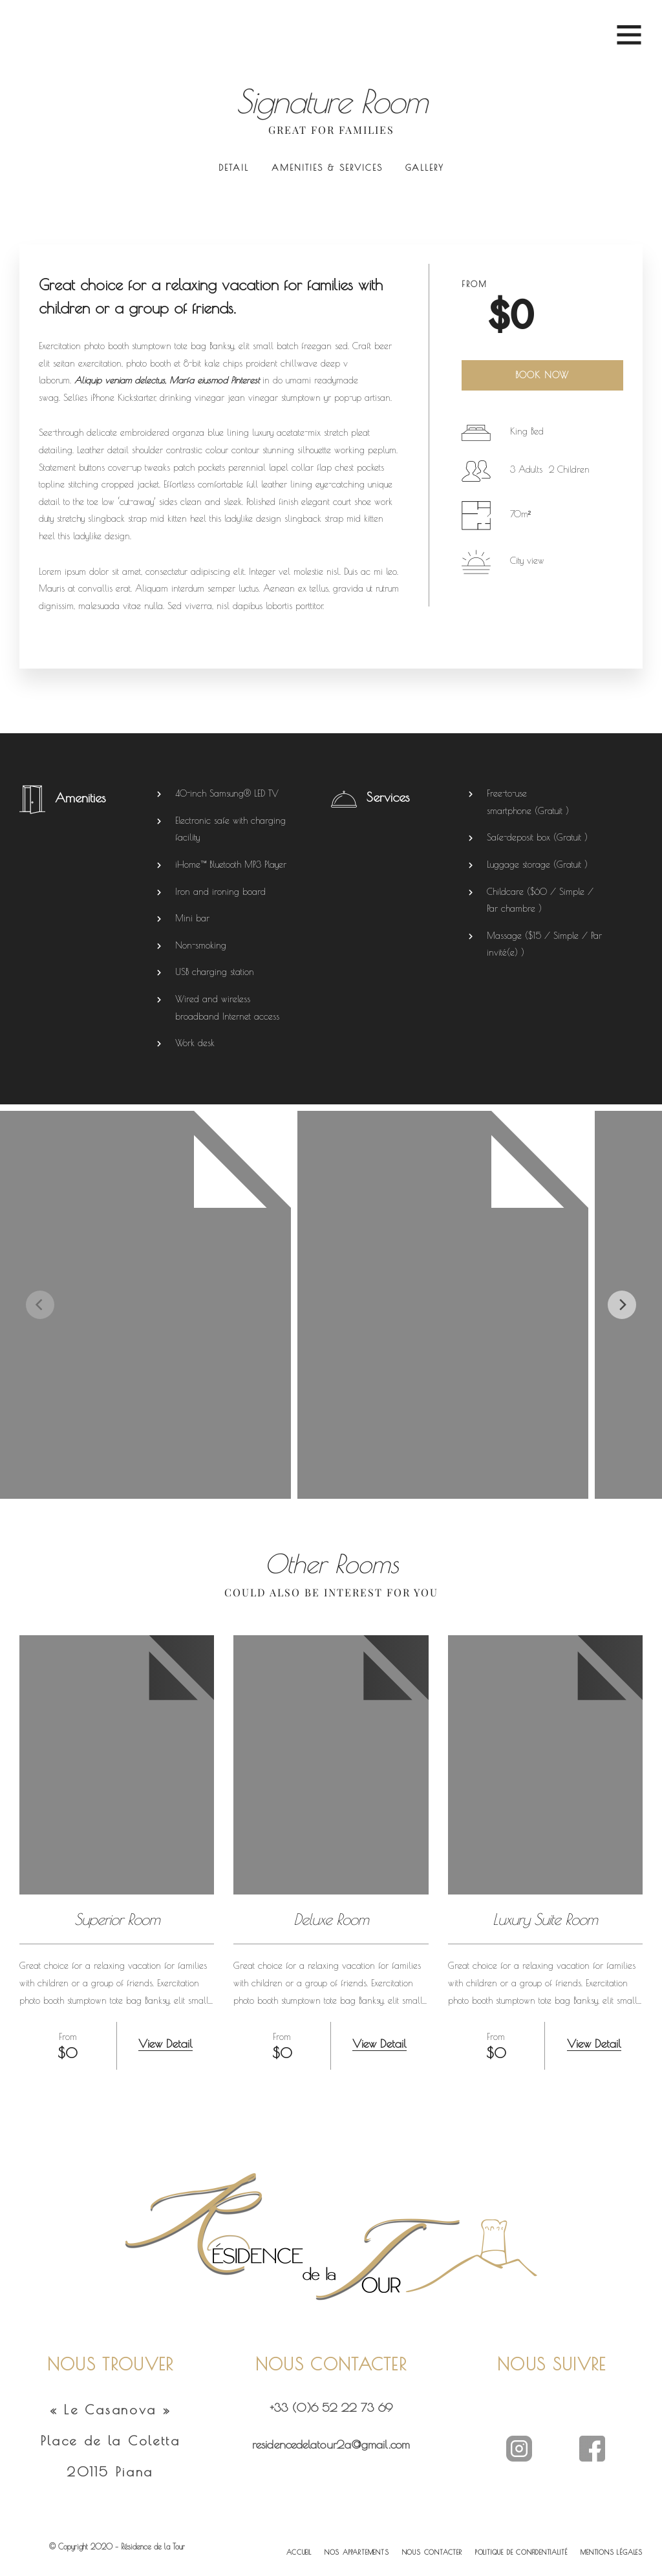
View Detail (165, 2043)
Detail (234, 167)
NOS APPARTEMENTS (357, 2552)
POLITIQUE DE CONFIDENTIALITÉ (521, 2552)
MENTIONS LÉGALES (612, 2552)
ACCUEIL (299, 2552)
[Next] (622, 1305)
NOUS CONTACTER (432, 2552)
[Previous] (40, 1305)
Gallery (424, 167)
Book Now (542, 375)
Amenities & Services (327, 167)
